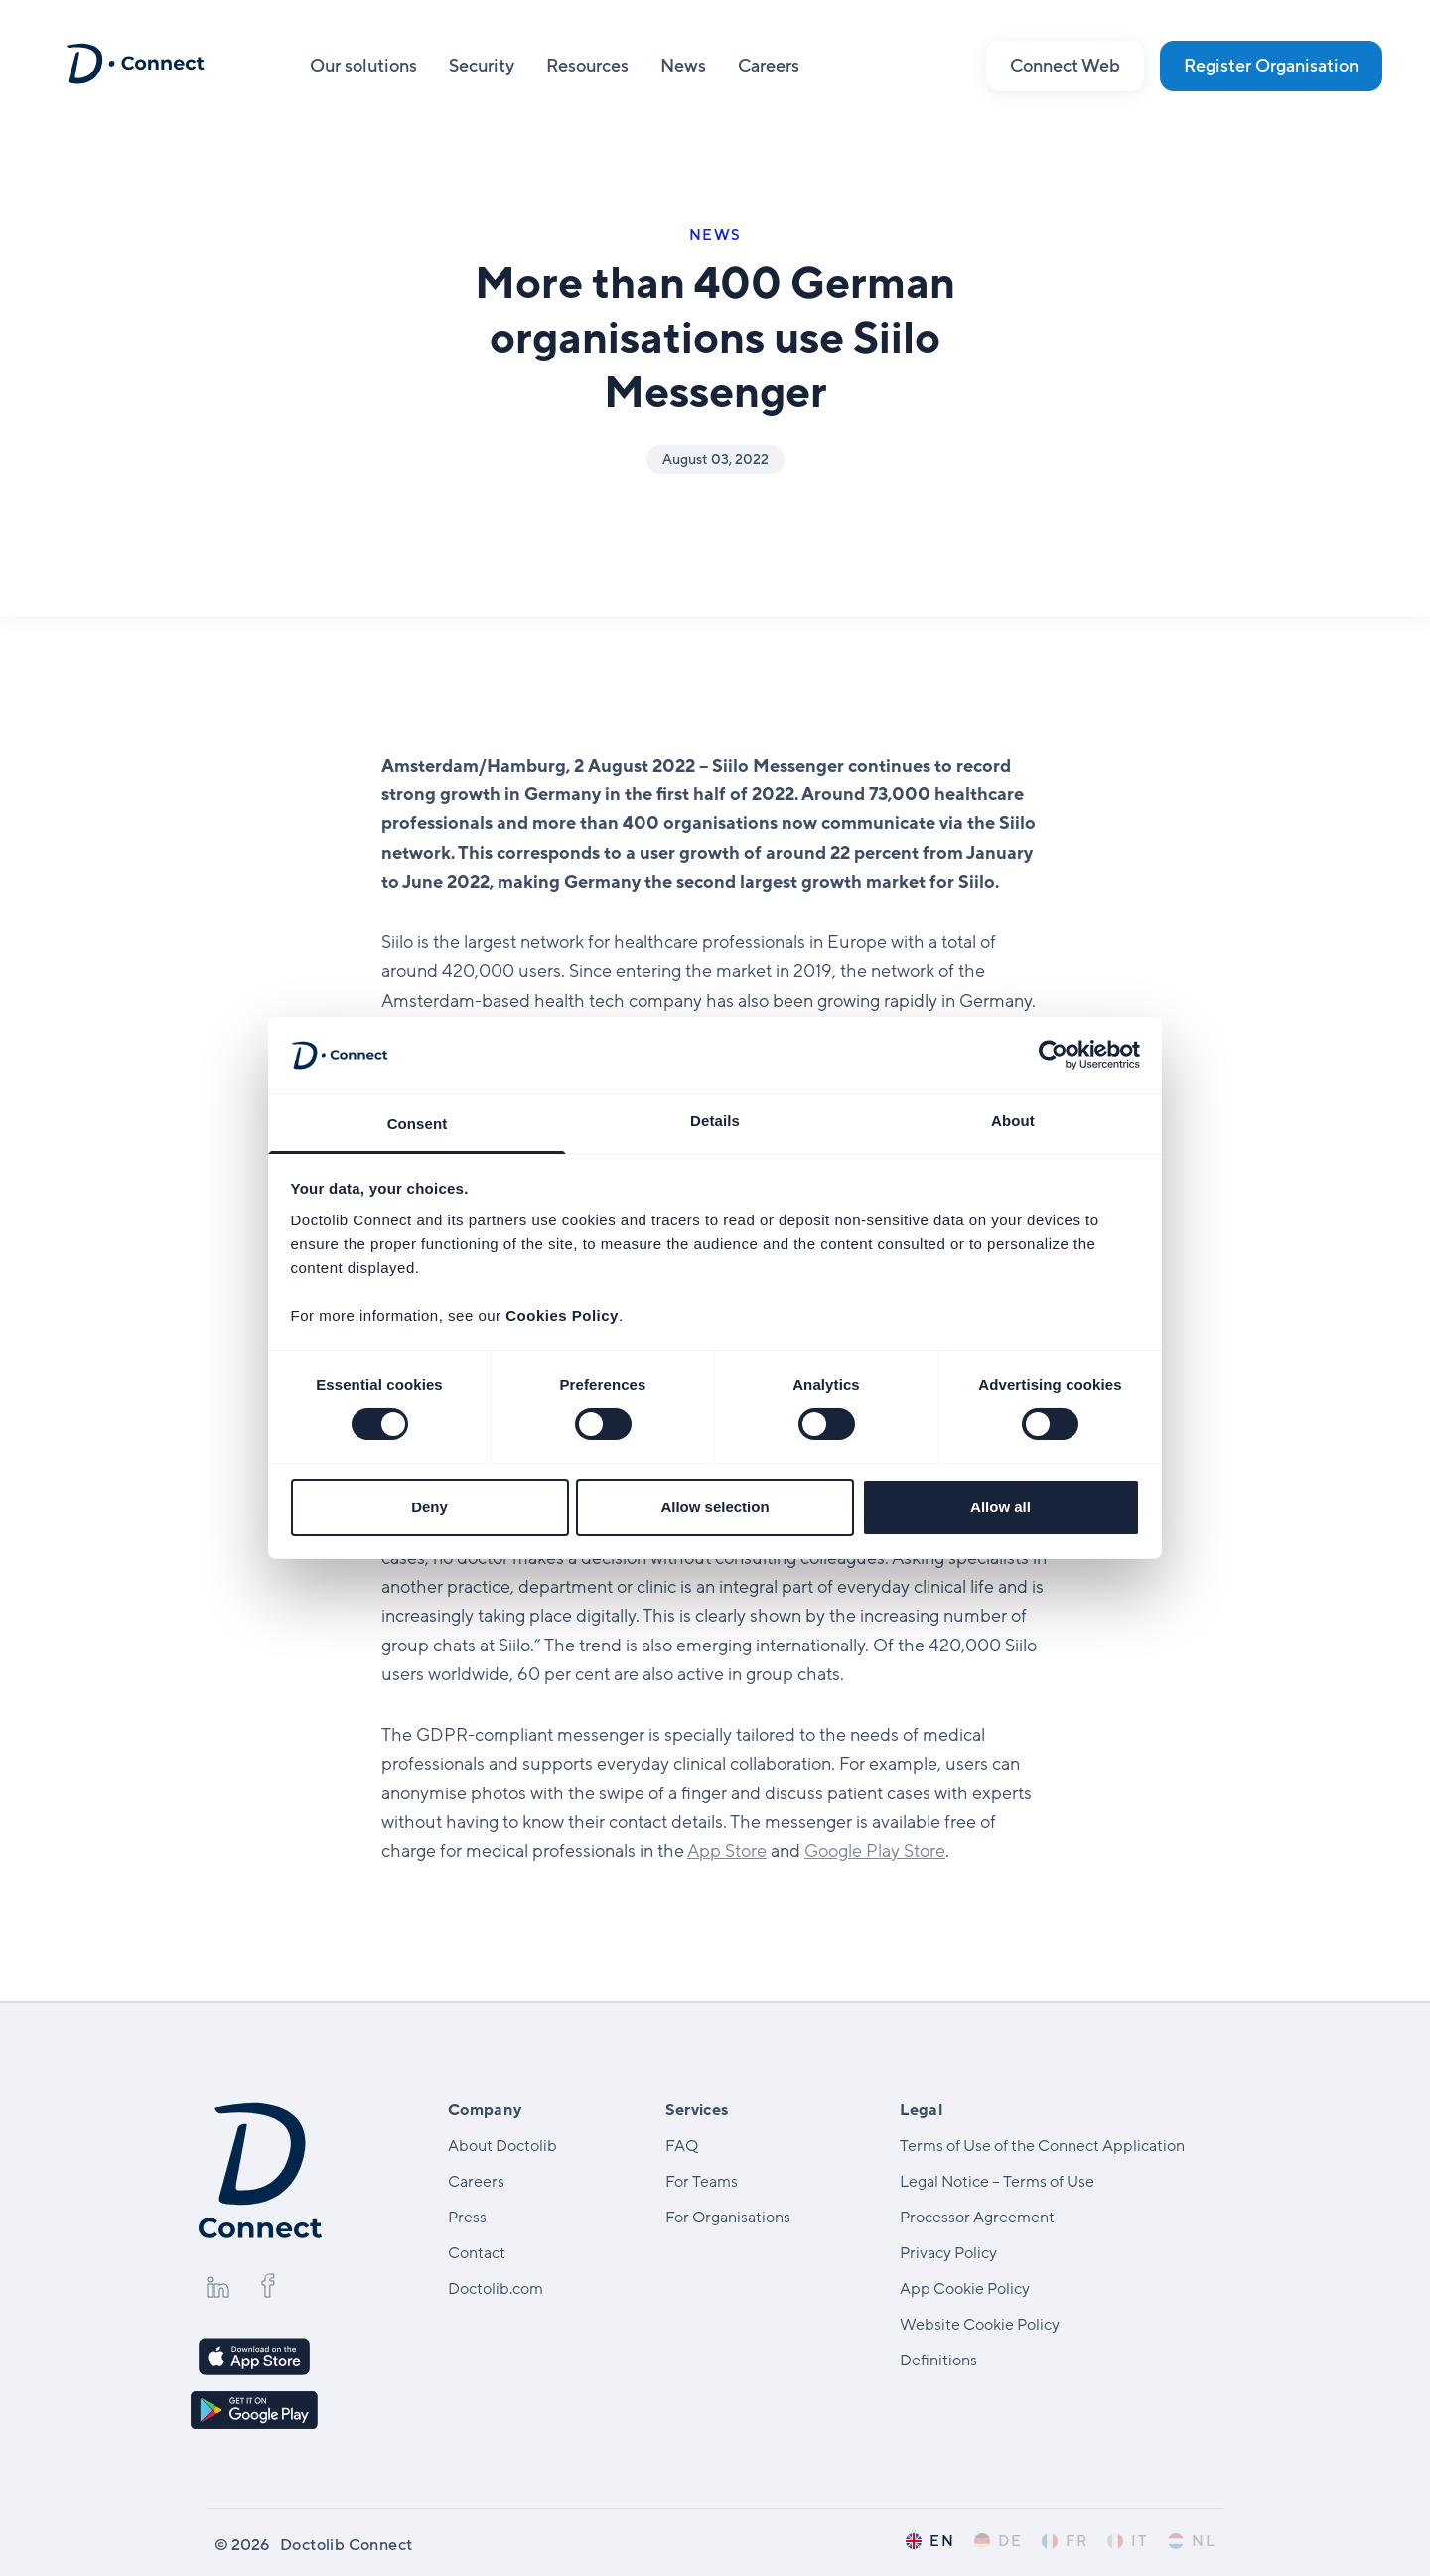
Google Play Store (874, 1851)
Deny (429, 1507)
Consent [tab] (417, 1123)
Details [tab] (715, 1120)
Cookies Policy (562, 1315)
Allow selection (714, 1507)
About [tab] (1013, 1120)
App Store (727, 1851)
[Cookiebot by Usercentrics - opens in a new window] (1053, 1055)
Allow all (1000, 1507)
